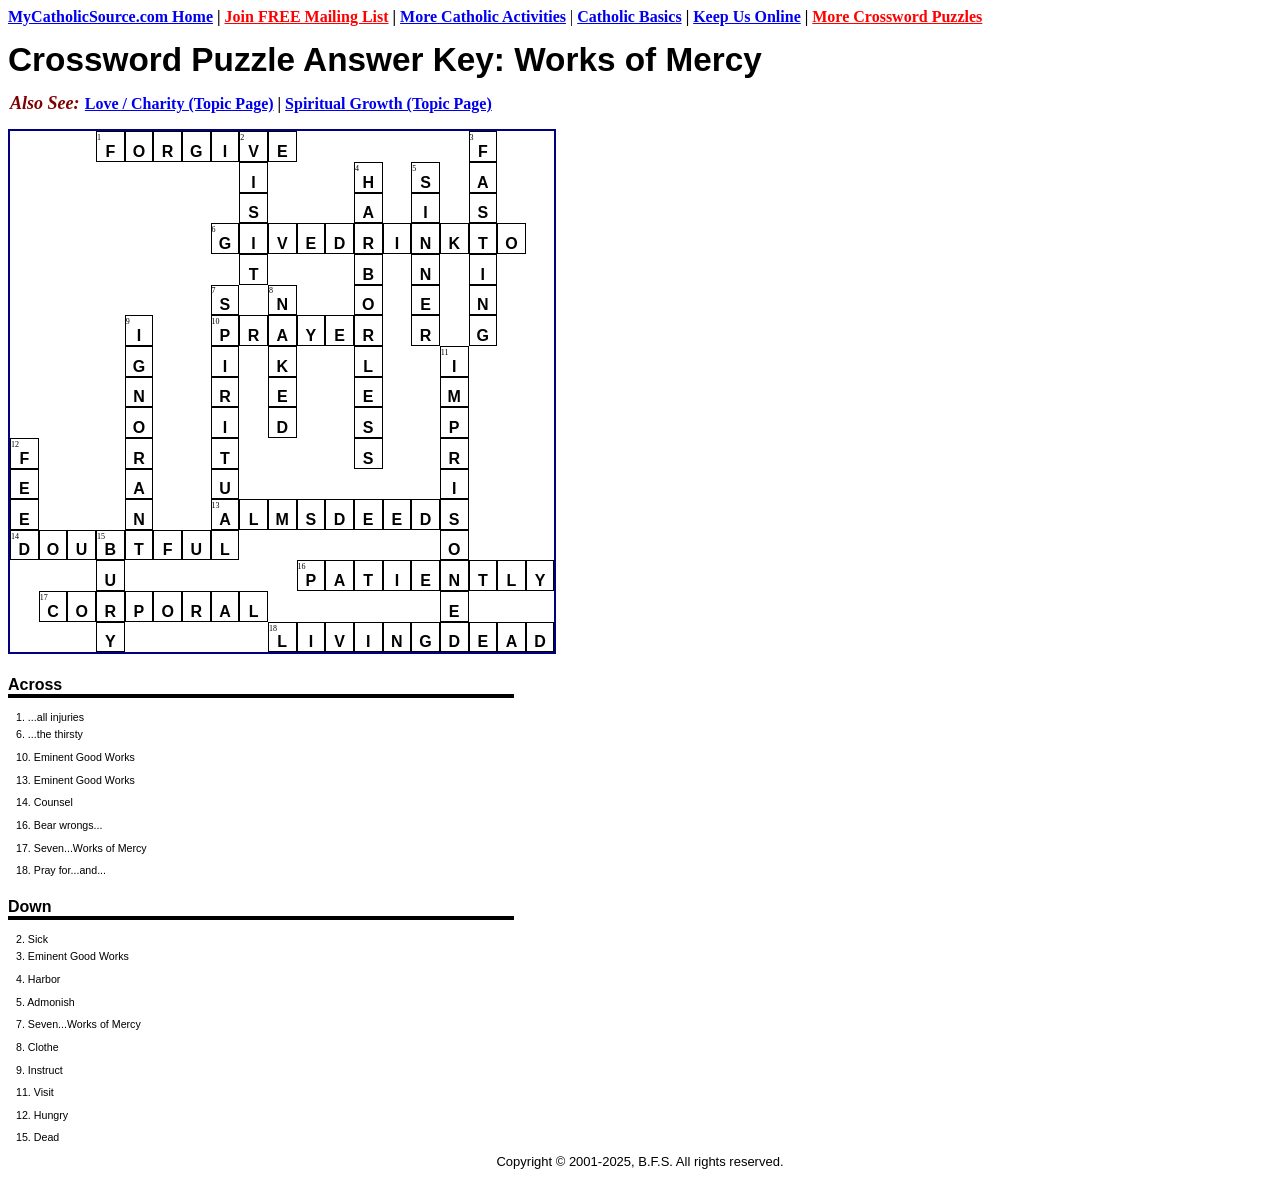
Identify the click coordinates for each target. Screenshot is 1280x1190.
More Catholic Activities (483, 16)
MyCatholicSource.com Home (110, 16)
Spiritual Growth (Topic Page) (388, 103)
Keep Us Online (747, 16)
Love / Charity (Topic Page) (179, 103)
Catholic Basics (629, 16)
